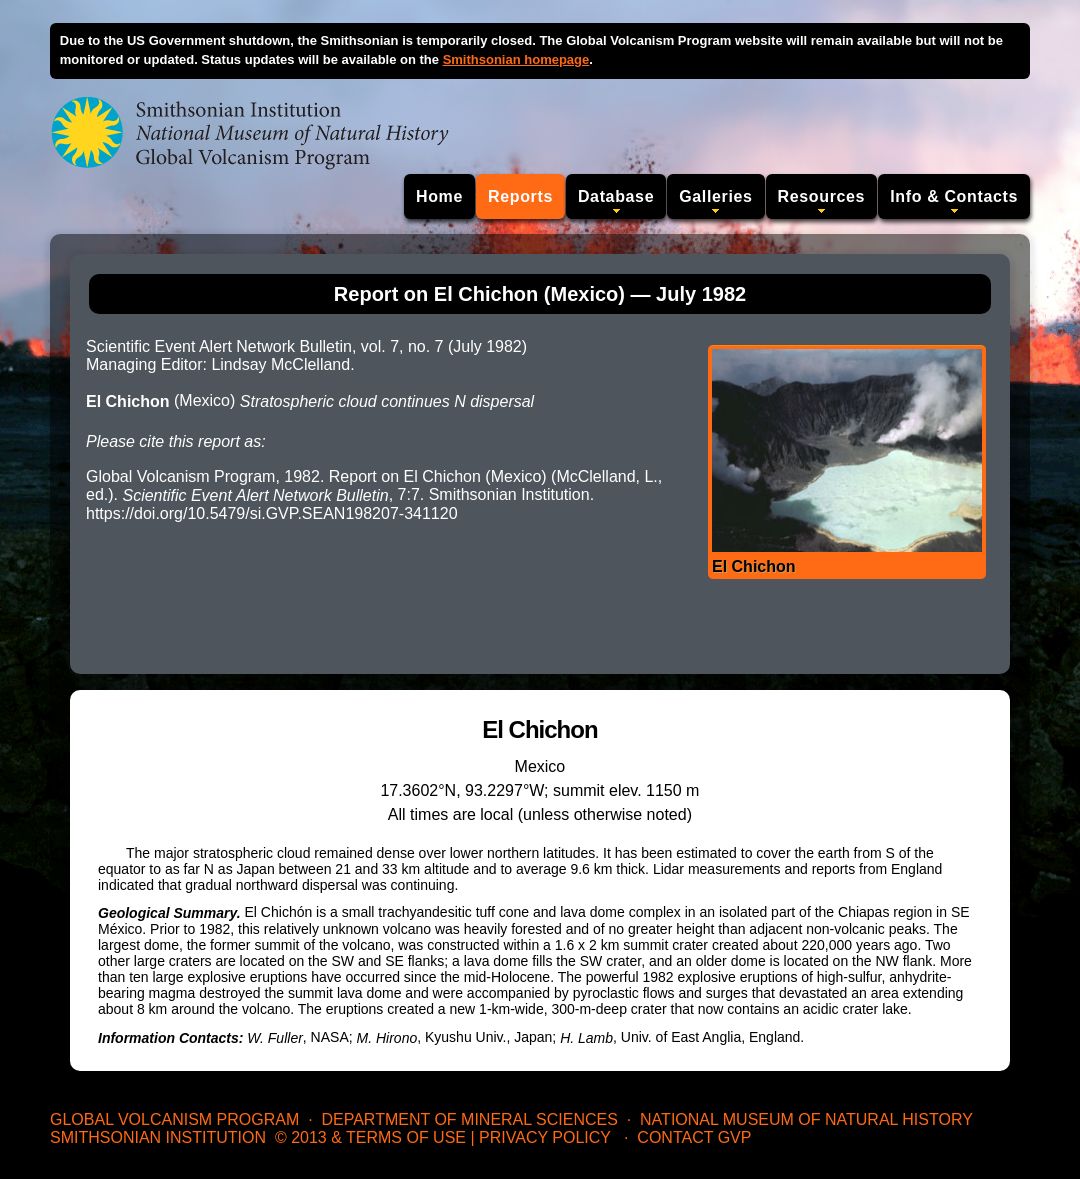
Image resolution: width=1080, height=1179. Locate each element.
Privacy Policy (545, 1137)
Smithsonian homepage (516, 59)
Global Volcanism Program (174, 1119)
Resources (822, 196)
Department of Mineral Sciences (469, 1119)
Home (439, 196)
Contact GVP (694, 1137)
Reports (520, 196)
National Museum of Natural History (806, 1119)
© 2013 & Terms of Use (370, 1137)
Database (616, 196)
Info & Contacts (954, 196)
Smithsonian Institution (158, 1137)
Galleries (715, 196)
